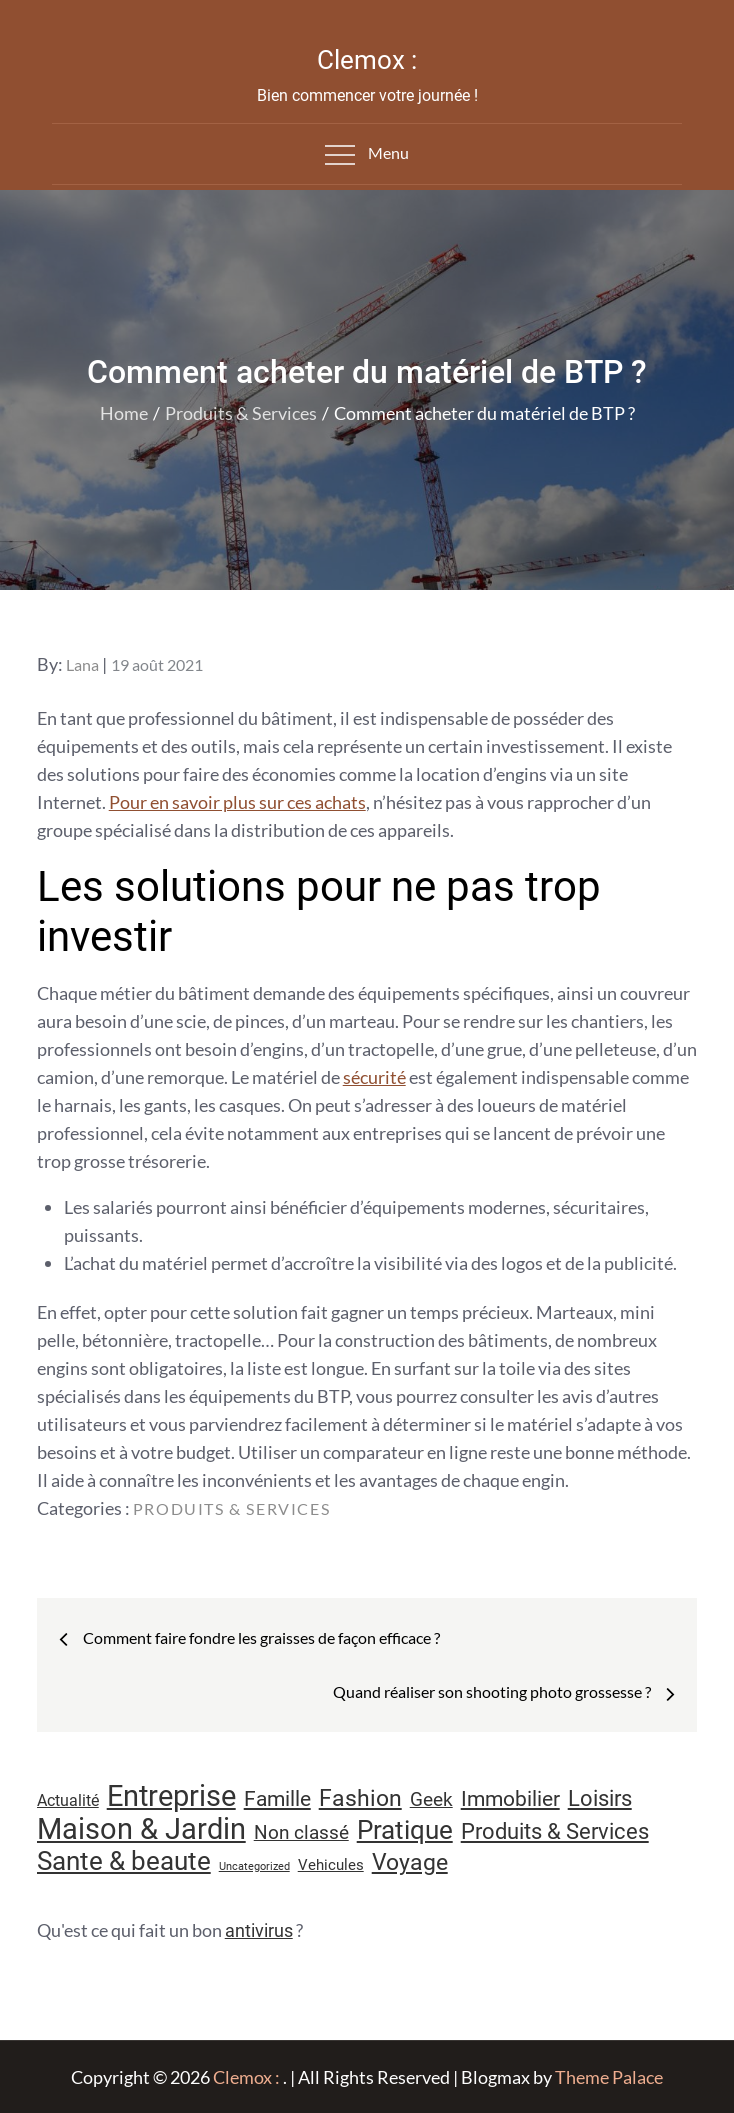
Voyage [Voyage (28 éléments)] (410, 1862)
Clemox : (367, 60)
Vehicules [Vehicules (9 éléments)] (331, 1865)
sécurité (374, 1077)
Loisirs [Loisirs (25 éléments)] (600, 1798)
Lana (82, 664)
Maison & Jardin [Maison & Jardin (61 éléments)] (141, 1829)
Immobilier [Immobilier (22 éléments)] (510, 1799)
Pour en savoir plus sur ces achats (237, 802)
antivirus (259, 1930)
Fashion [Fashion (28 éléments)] (360, 1798)
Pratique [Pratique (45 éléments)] (405, 1830)
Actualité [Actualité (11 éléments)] (68, 1800)
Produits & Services (231, 1508)
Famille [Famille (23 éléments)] (277, 1798)
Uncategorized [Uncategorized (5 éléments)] (254, 1866)
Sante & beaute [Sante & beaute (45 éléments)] (124, 1861)
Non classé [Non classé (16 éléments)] (301, 1833)
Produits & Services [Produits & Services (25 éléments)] (555, 1831)
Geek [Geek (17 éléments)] (431, 1799)
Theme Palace (609, 2077)
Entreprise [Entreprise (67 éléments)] (171, 1796)
